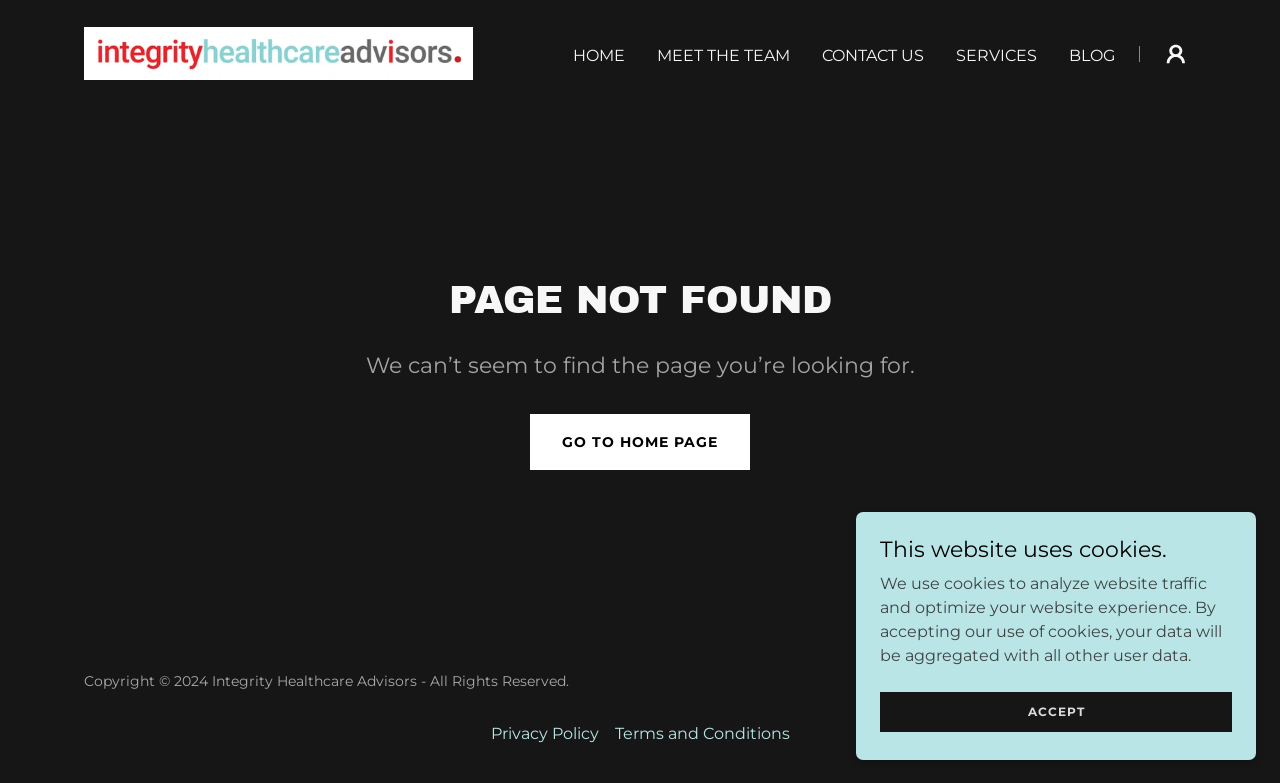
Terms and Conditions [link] (702, 733)
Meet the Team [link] (723, 55)
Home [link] (599, 55)
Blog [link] (1092, 55)
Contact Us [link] (873, 55)
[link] (278, 52)
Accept (1056, 711)
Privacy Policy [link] (545, 733)
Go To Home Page (640, 442)
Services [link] (996, 55)
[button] (1176, 54)
